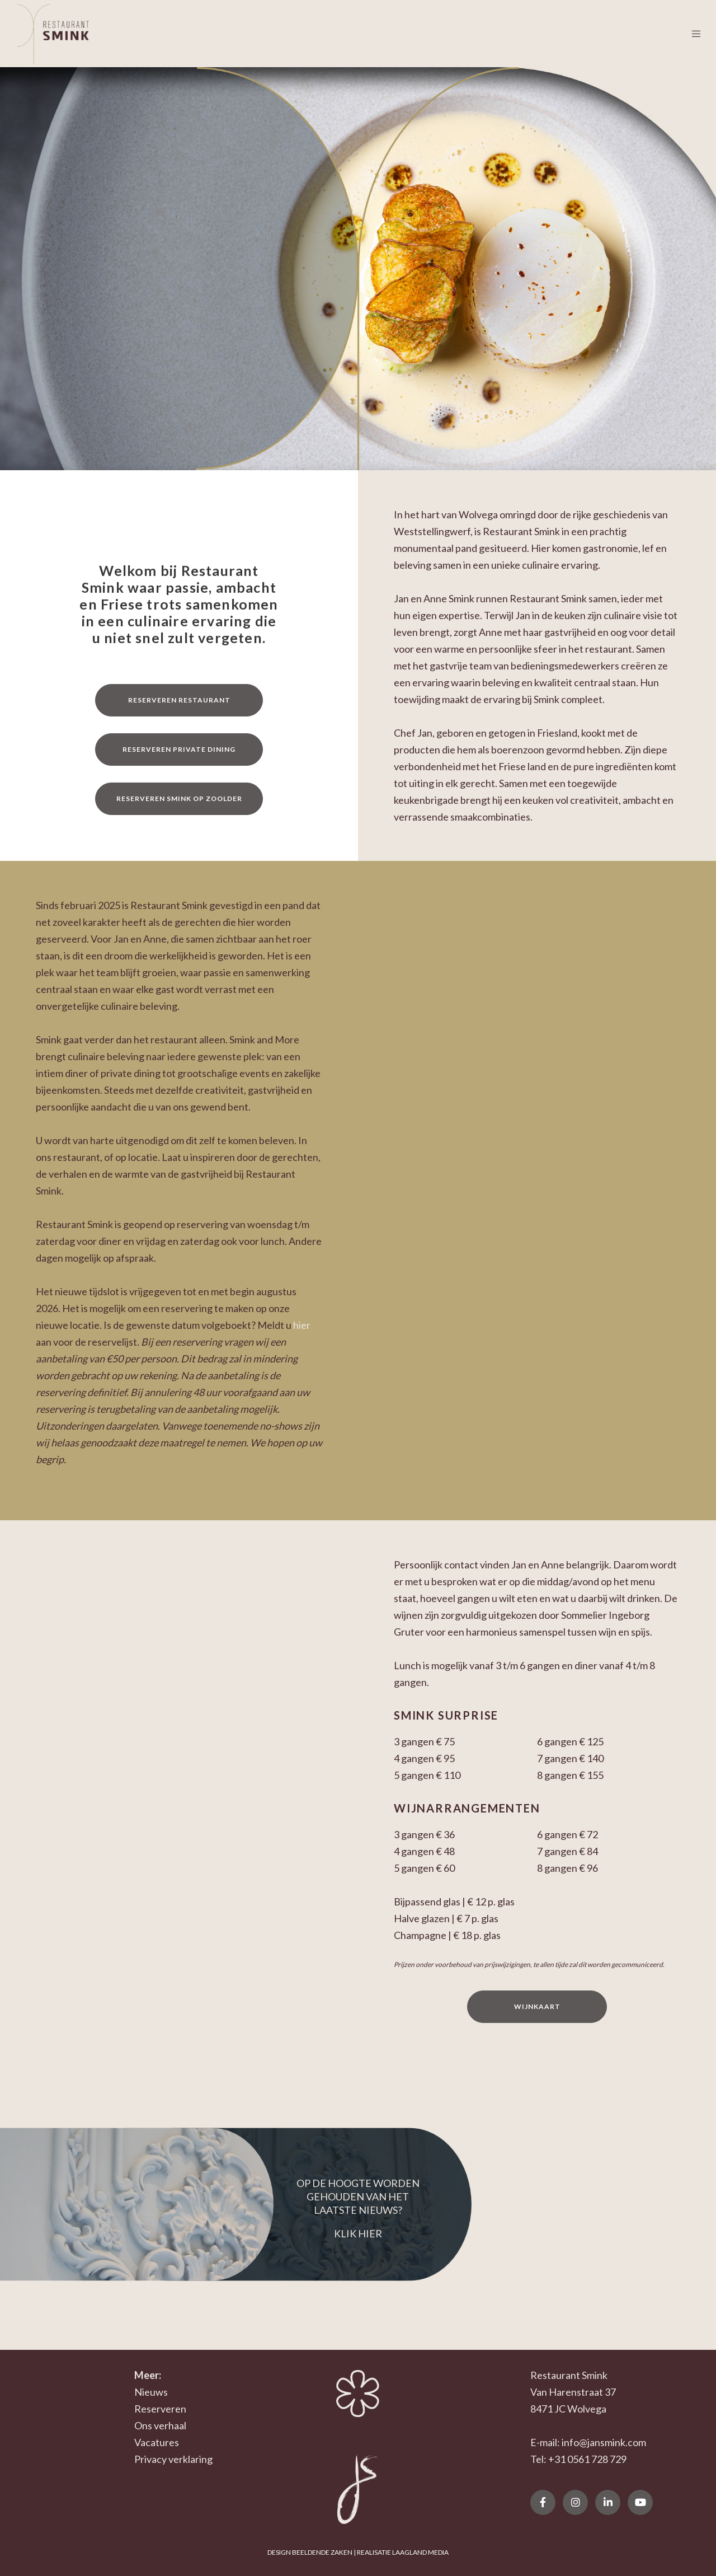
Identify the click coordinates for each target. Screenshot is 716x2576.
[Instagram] (575, 2502)
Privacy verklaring (173, 2459)
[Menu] (689, 33)
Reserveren (160, 2408)
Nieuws (151, 2392)
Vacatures (156, 2442)
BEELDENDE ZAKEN (322, 2552)
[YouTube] (640, 2502)
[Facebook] (542, 2502)
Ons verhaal (160, 2425)
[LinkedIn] (607, 2502)
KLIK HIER (358, 2233)
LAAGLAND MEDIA (420, 2552)
